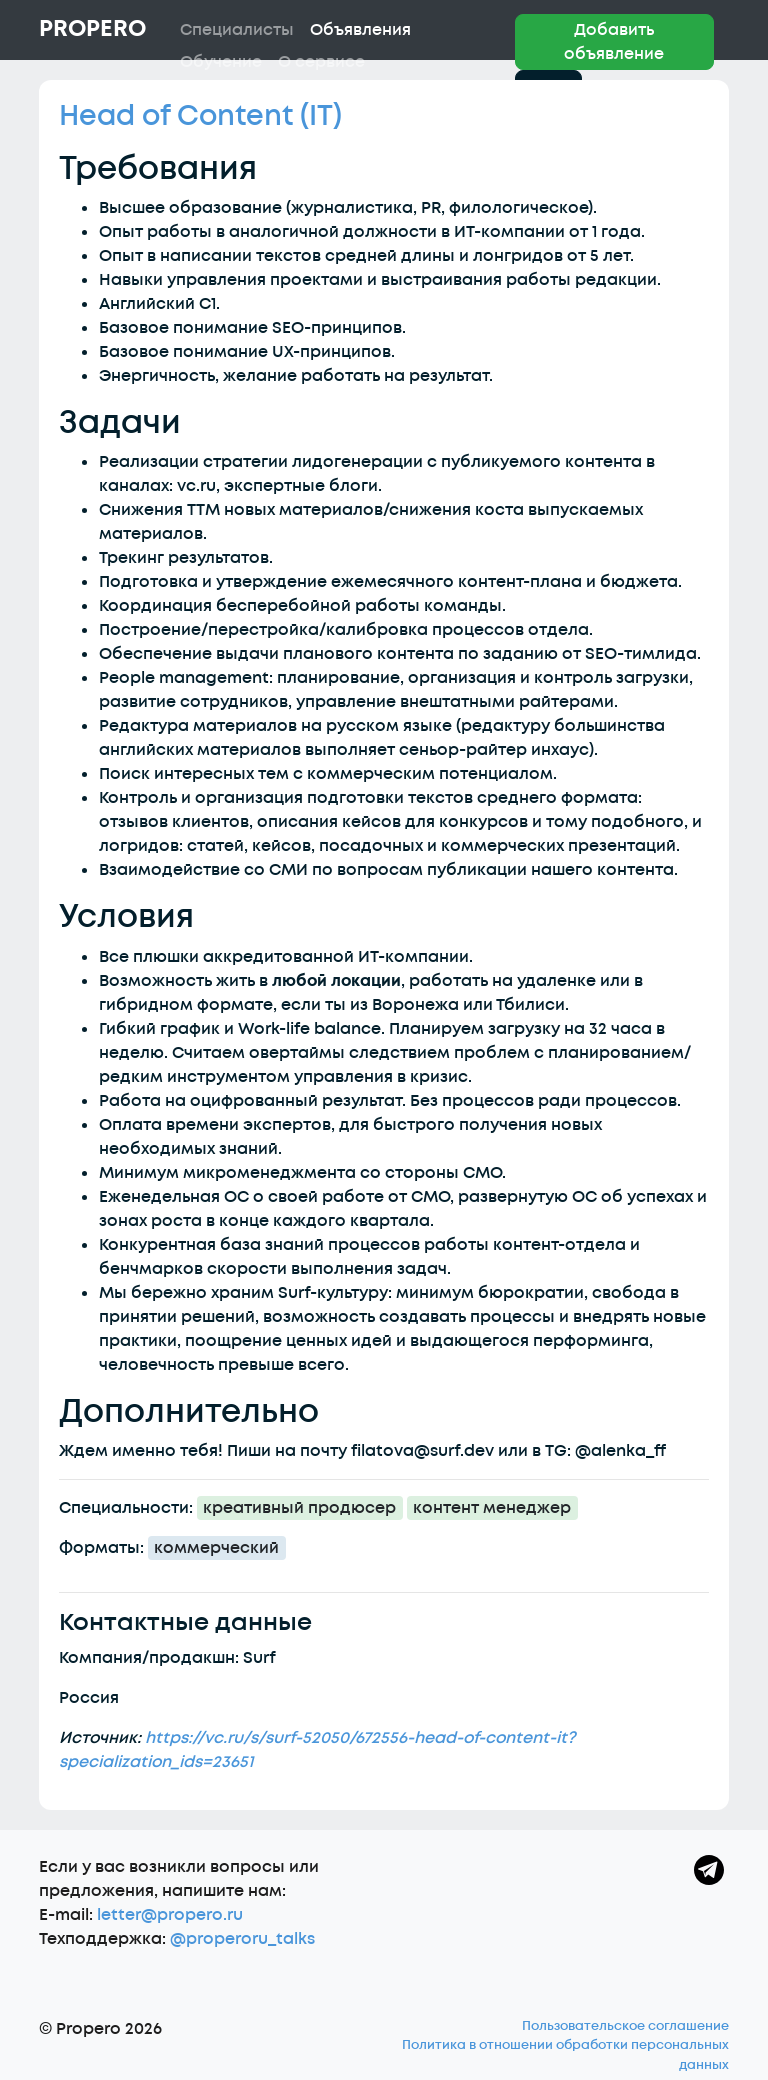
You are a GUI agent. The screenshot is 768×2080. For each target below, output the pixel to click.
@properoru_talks (242, 1939)
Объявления (360, 30)
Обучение (221, 62)
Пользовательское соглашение (625, 2026)
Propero (92, 29)
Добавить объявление (614, 42)
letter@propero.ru (170, 1915)
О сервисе (321, 62)
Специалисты (237, 30)
